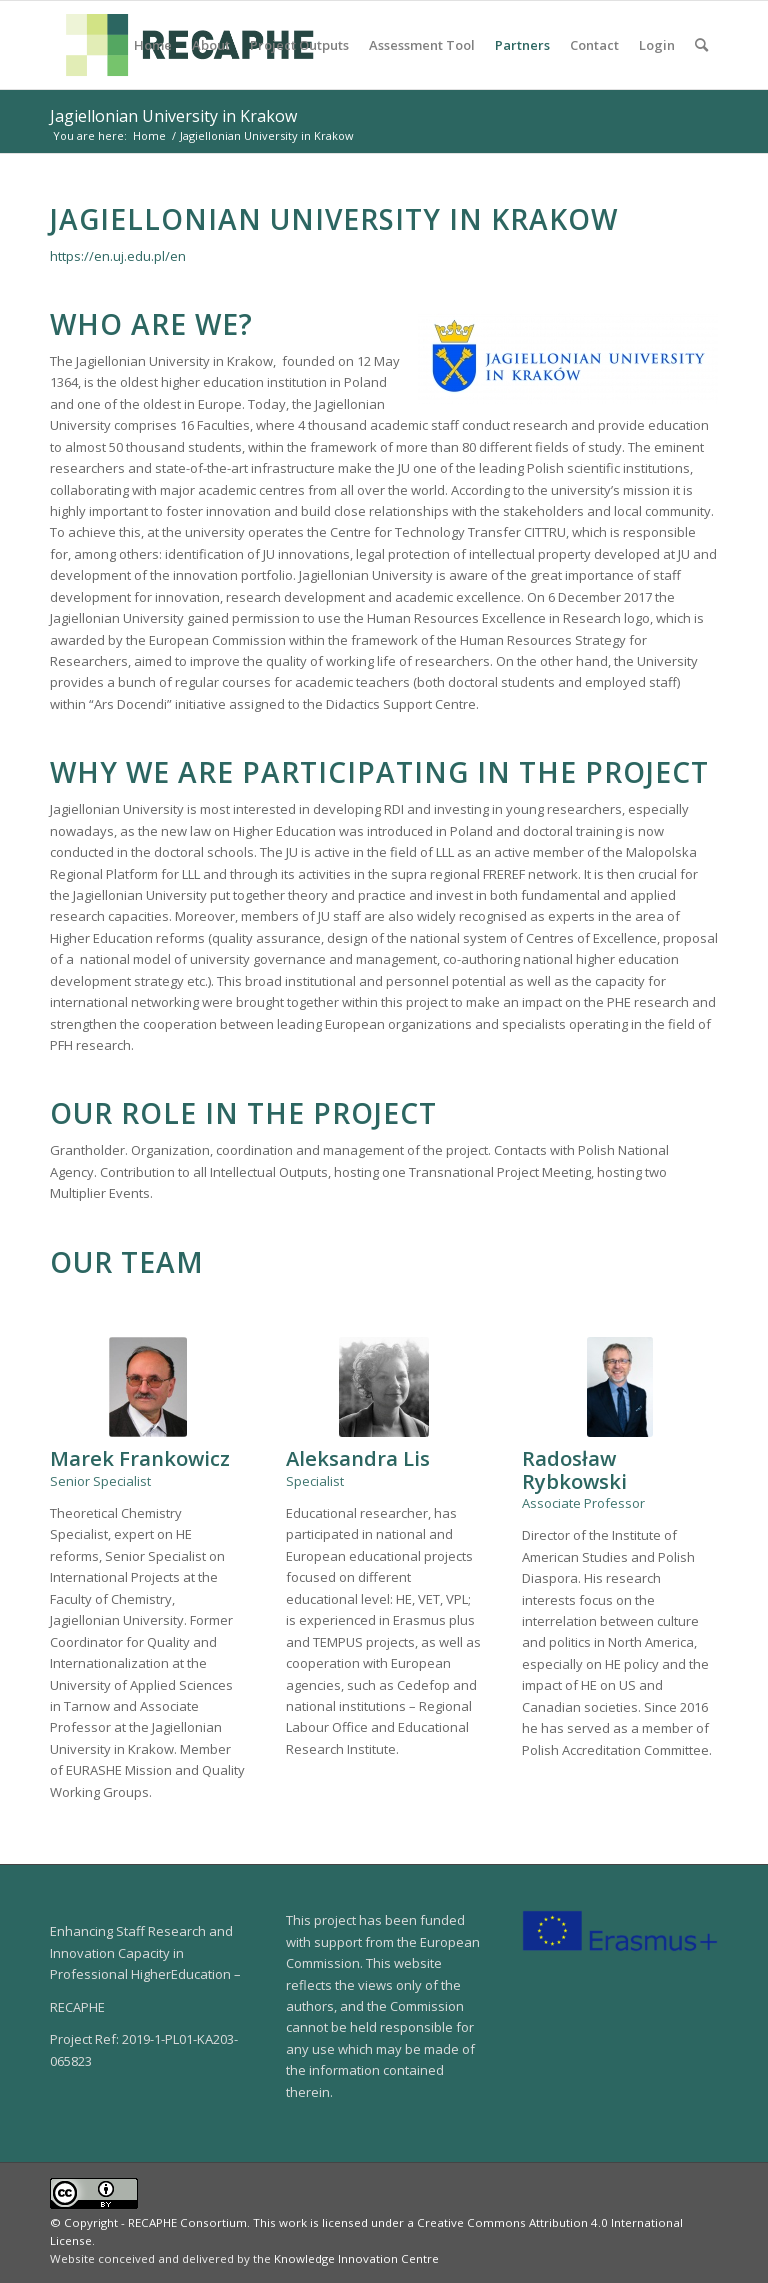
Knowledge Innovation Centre (356, 2258)
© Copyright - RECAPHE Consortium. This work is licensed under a (233, 2222)
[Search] (701, 45)
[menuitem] (153, 45)
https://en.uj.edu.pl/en (118, 256)
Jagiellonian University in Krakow (173, 116)
